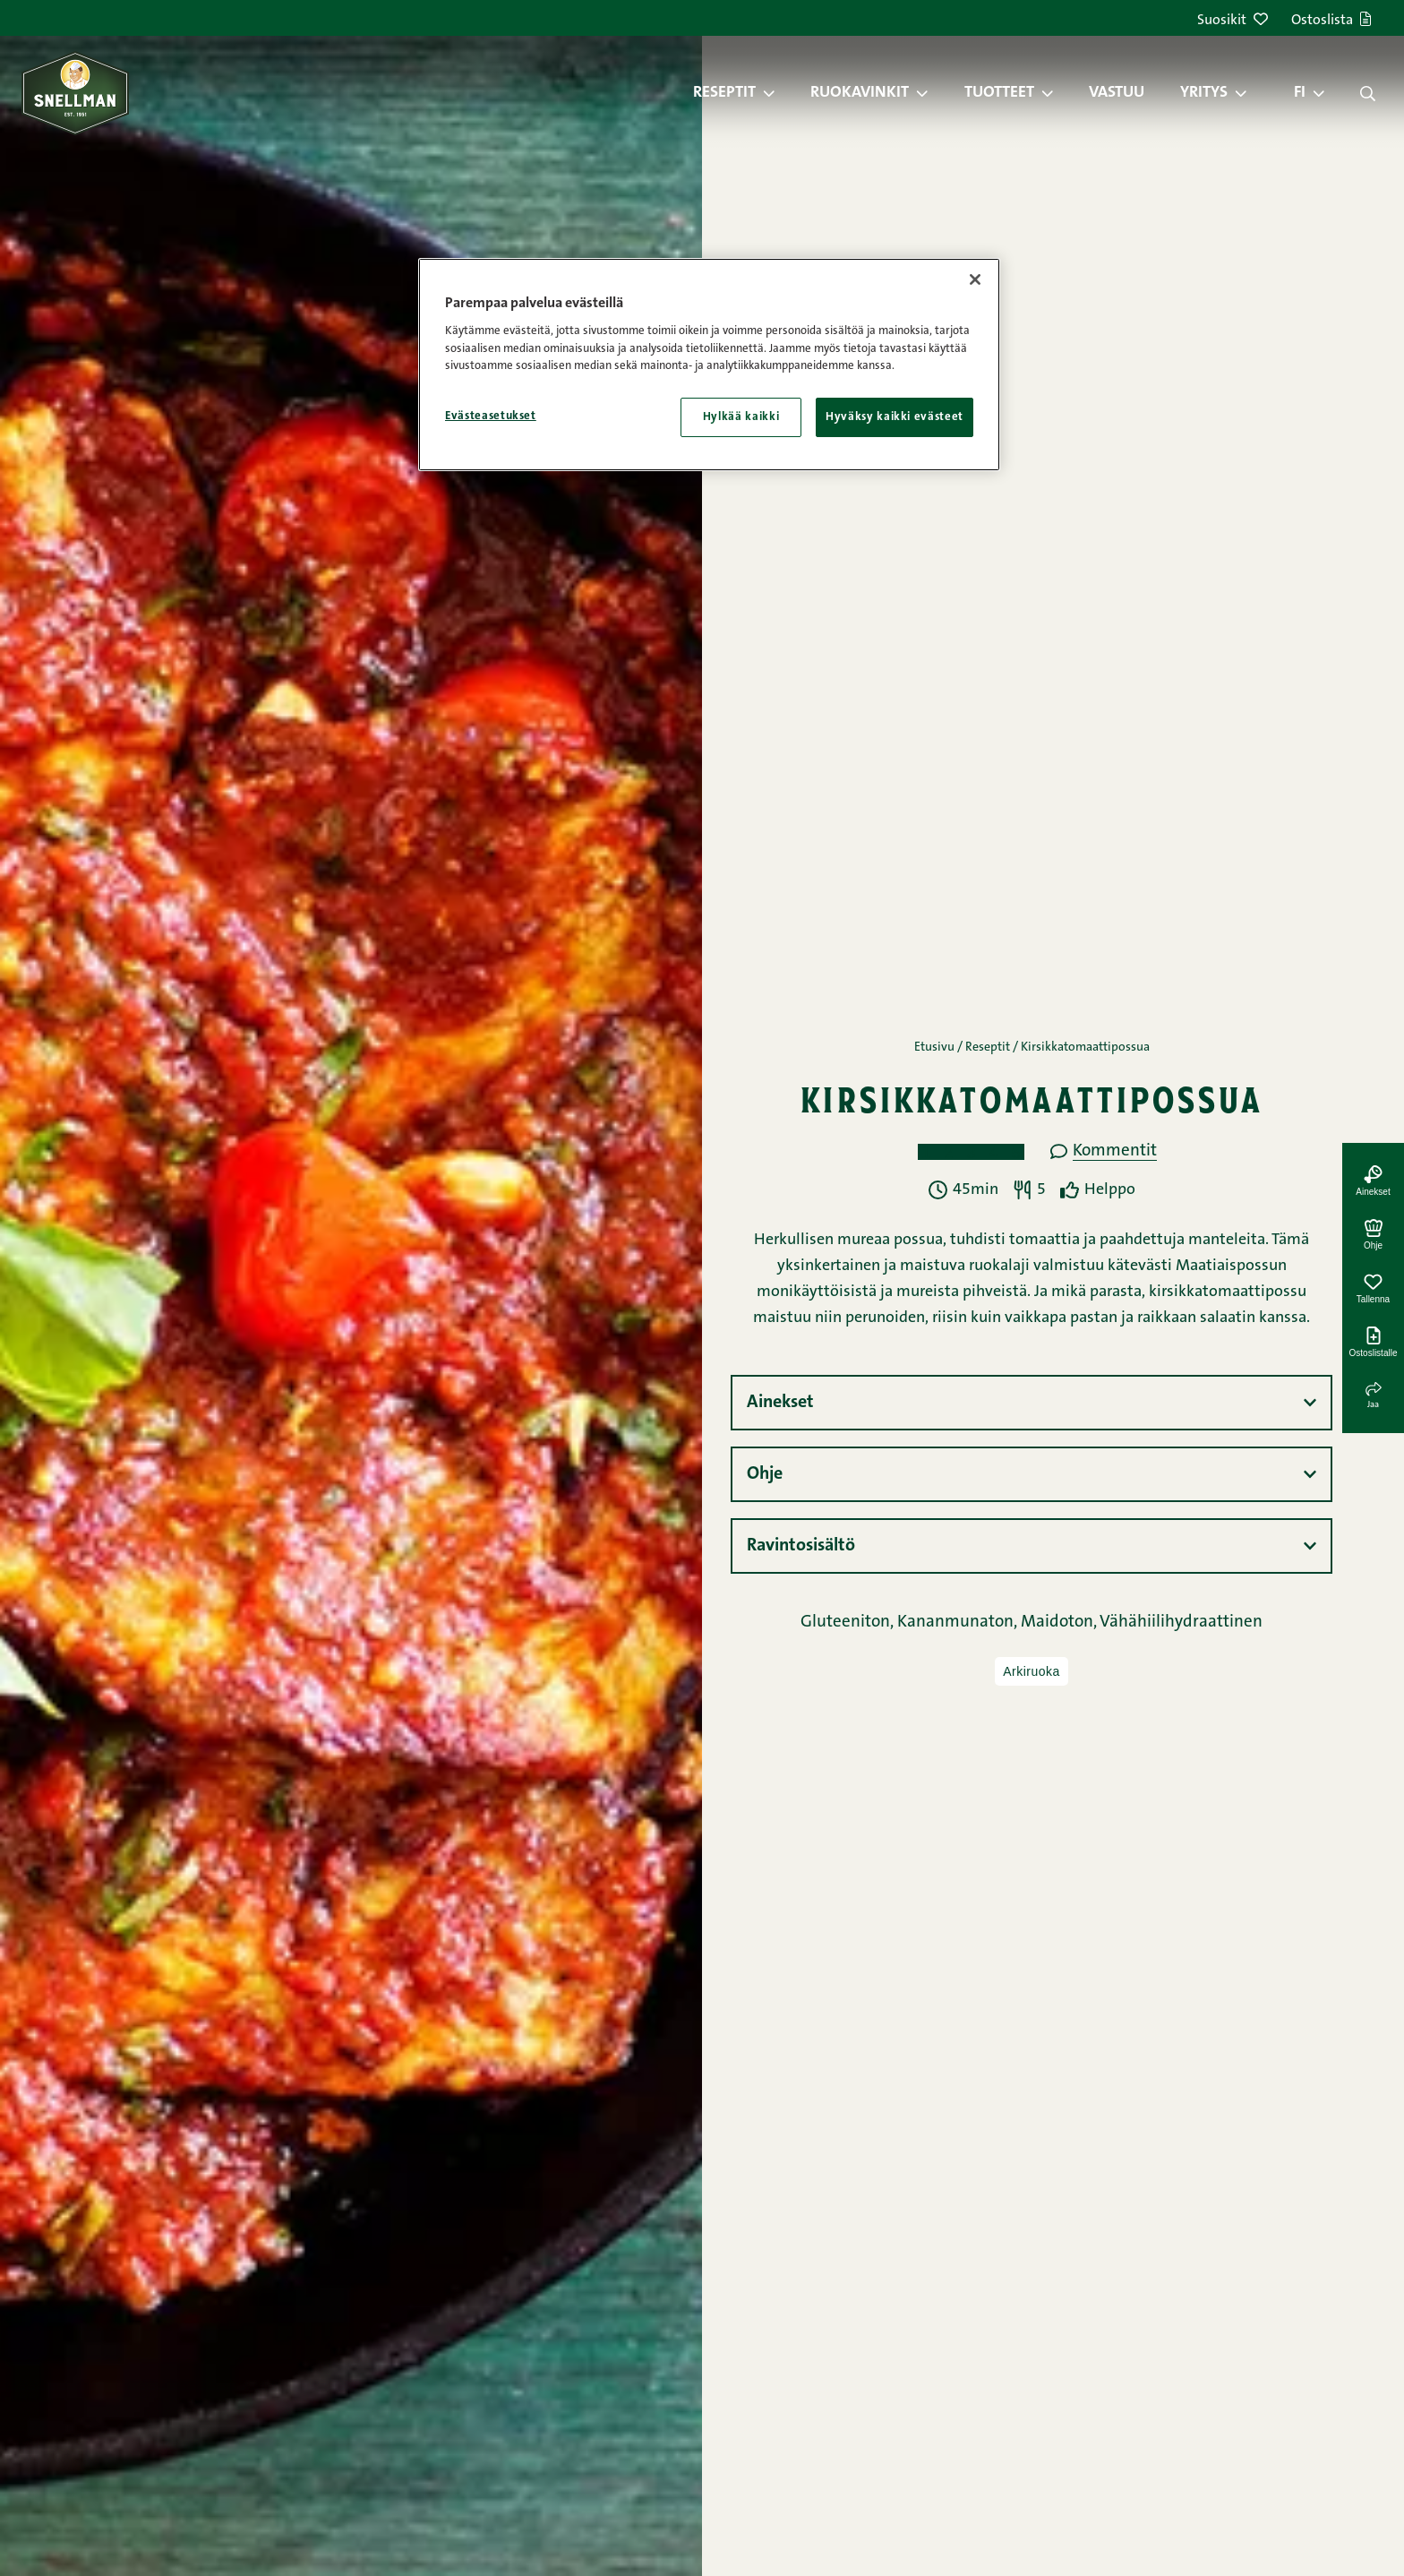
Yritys (1204, 93)
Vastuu (1116, 93)
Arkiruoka (1031, 1671)
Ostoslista (1331, 21)
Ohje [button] (765, 1474)
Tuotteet (999, 93)
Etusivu (934, 1048)
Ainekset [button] (780, 1403)
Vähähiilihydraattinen (1181, 1622)
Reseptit (724, 93)
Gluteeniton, (848, 1622)
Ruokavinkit (859, 93)
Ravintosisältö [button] (801, 1546)
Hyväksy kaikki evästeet (894, 417)
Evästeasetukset (490, 416)
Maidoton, (1060, 1622)
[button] (778, 93)
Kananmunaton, (959, 1622)
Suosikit (1232, 21)
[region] (709, 364)
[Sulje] (975, 279)
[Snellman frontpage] (75, 92)
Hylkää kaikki (741, 417)
